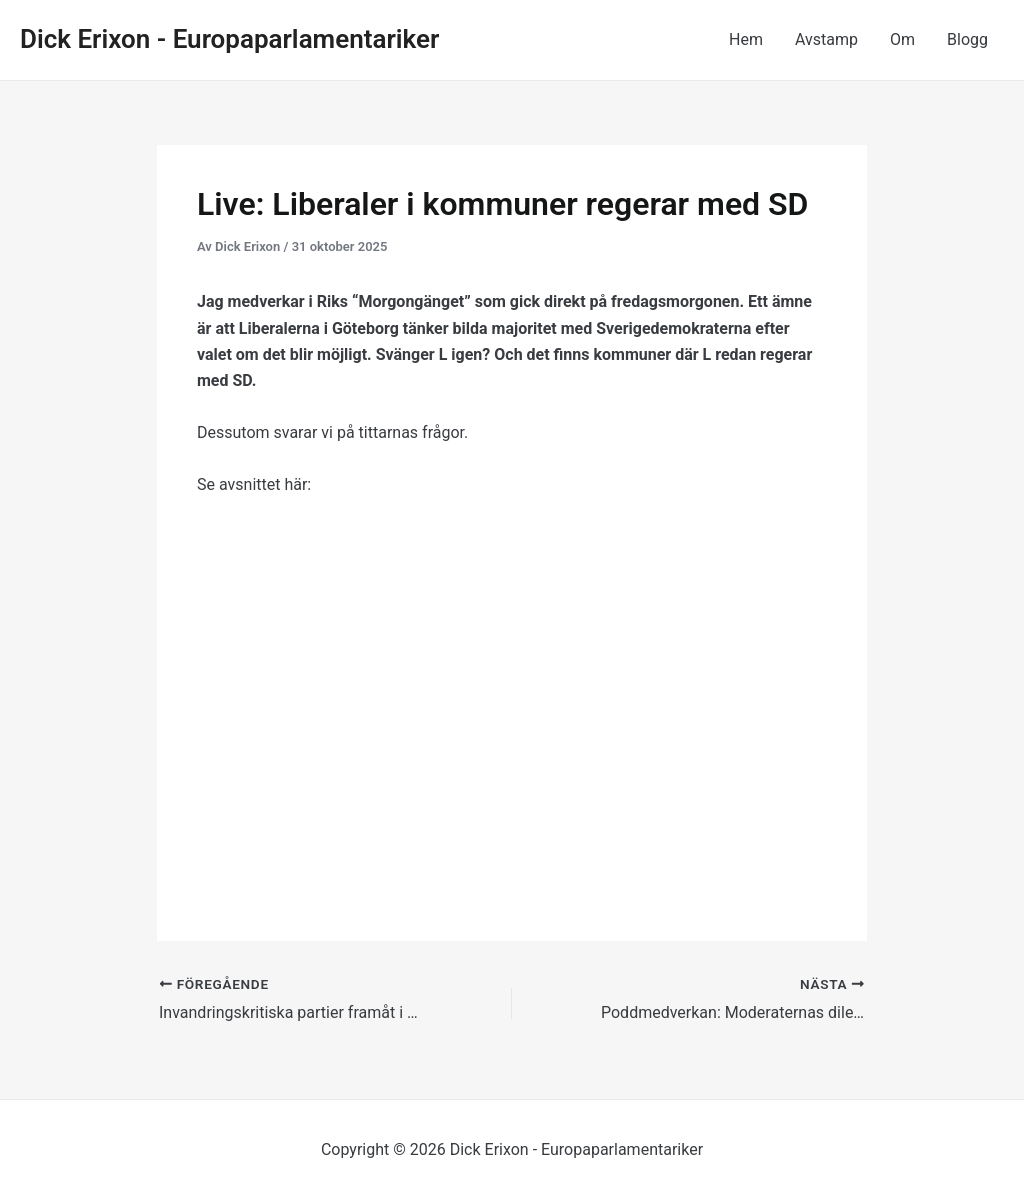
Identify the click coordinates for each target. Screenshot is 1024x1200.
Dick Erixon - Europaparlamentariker (229, 39)
